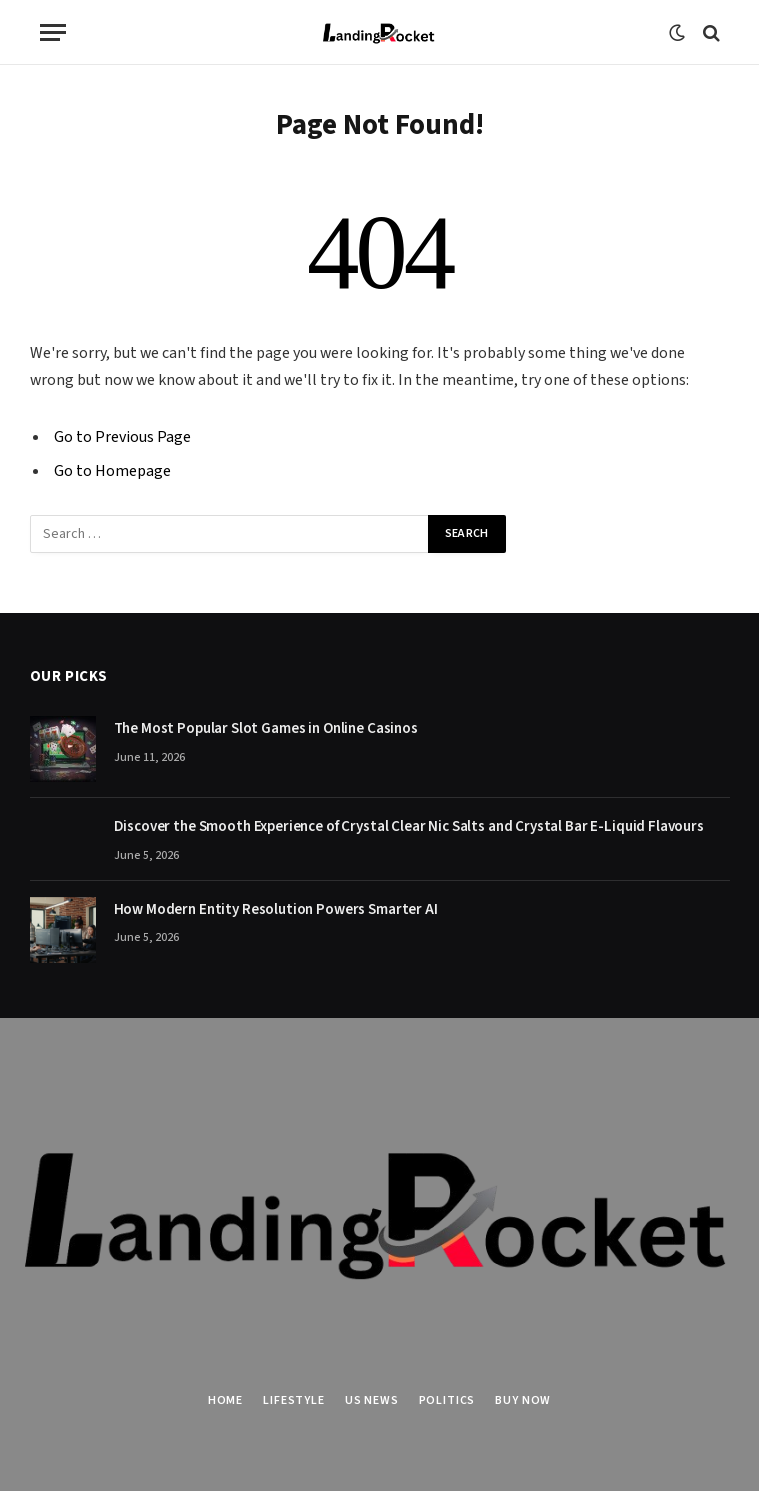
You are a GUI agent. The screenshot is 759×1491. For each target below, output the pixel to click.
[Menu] (53, 32)
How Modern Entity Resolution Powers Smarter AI (276, 909)
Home (225, 1400)
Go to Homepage (112, 471)
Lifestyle (294, 1400)
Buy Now (523, 1400)
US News (372, 1400)
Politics (447, 1400)
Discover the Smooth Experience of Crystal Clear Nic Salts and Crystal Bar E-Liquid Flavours (409, 826)
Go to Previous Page (122, 437)
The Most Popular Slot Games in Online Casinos (267, 728)
